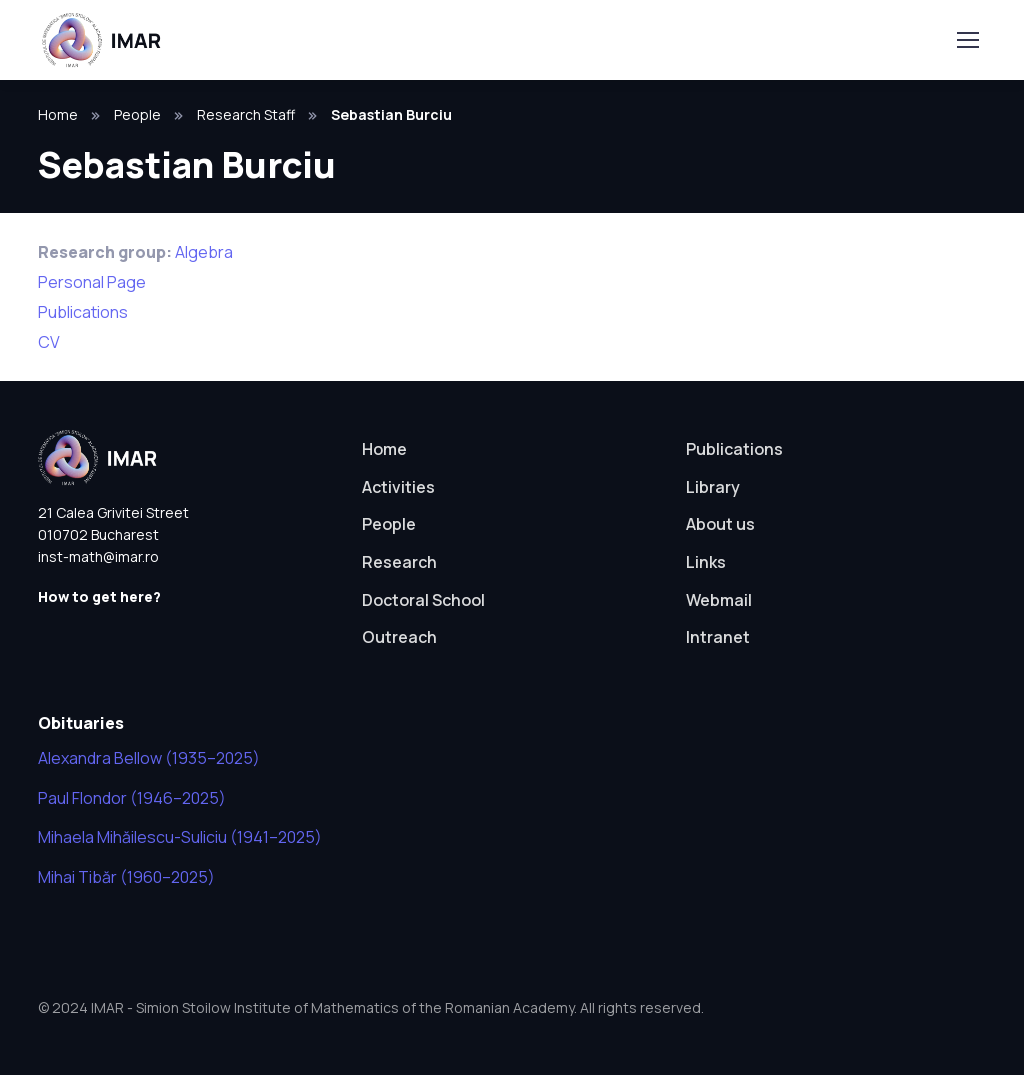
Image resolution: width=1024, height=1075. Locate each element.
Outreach (399, 637)
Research (399, 562)
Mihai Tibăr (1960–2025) (126, 877)
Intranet (718, 637)
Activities (398, 487)
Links (706, 562)
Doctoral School (423, 600)
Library (713, 487)
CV (49, 342)
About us (720, 524)
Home (58, 114)
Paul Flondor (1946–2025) (132, 798)
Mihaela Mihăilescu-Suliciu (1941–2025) (180, 837)
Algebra (204, 252)
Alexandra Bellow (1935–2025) (149, 758)
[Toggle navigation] (967, 40)
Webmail (719, 600)
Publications (83, 312)
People (137, 114)
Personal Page (92, 282)
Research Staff (246, 114)
